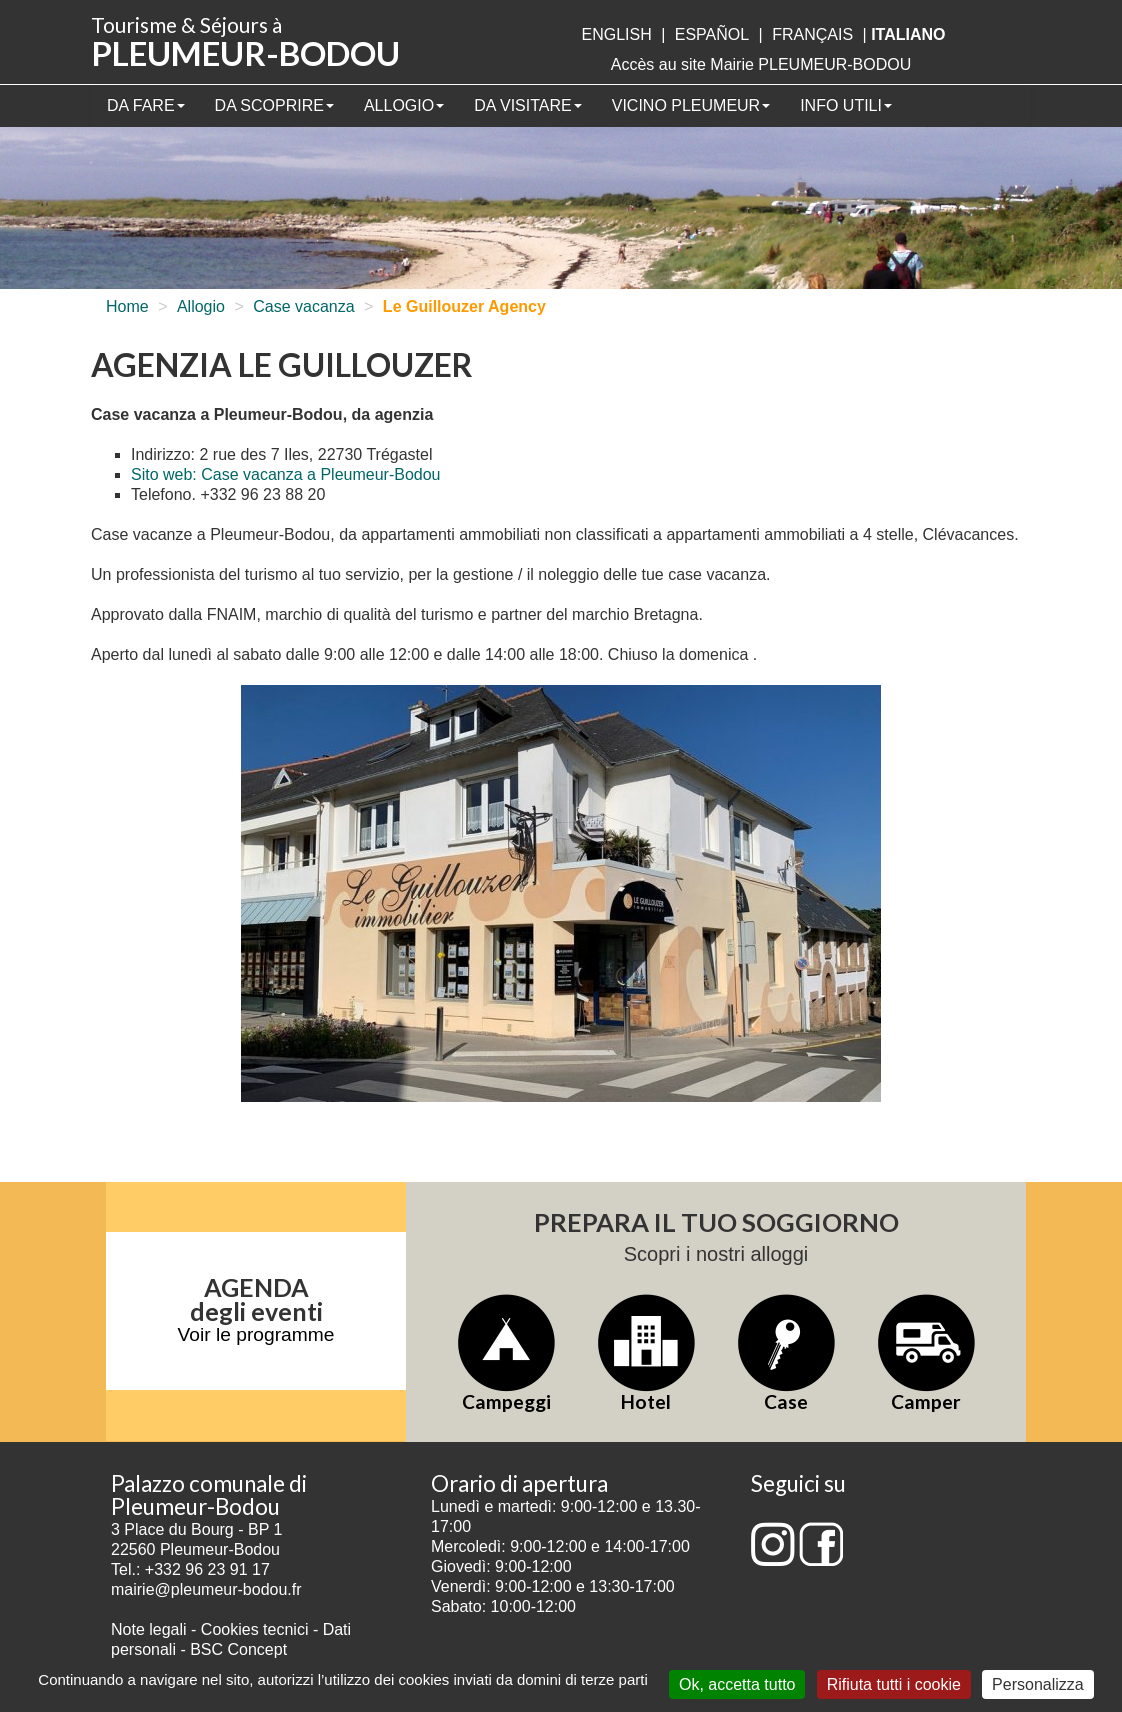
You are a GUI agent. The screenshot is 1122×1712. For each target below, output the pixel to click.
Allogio (404, 105)
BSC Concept (238, 1649)
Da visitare (528, 105)
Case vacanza (303, 306)
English (616, 34)
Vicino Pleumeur (691, 105)
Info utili (846, 105)
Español (712, 34)
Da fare (146, 105)
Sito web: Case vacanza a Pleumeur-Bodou (286, 474)
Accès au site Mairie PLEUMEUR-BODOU (761, 64)
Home (127, 306)
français (812, 34)
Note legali (151, 1629)
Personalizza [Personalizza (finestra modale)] (1038, 1684)
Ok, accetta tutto (737, 1684)
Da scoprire (274, 105)
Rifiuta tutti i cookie (894, 1684)
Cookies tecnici (257, 1629)
